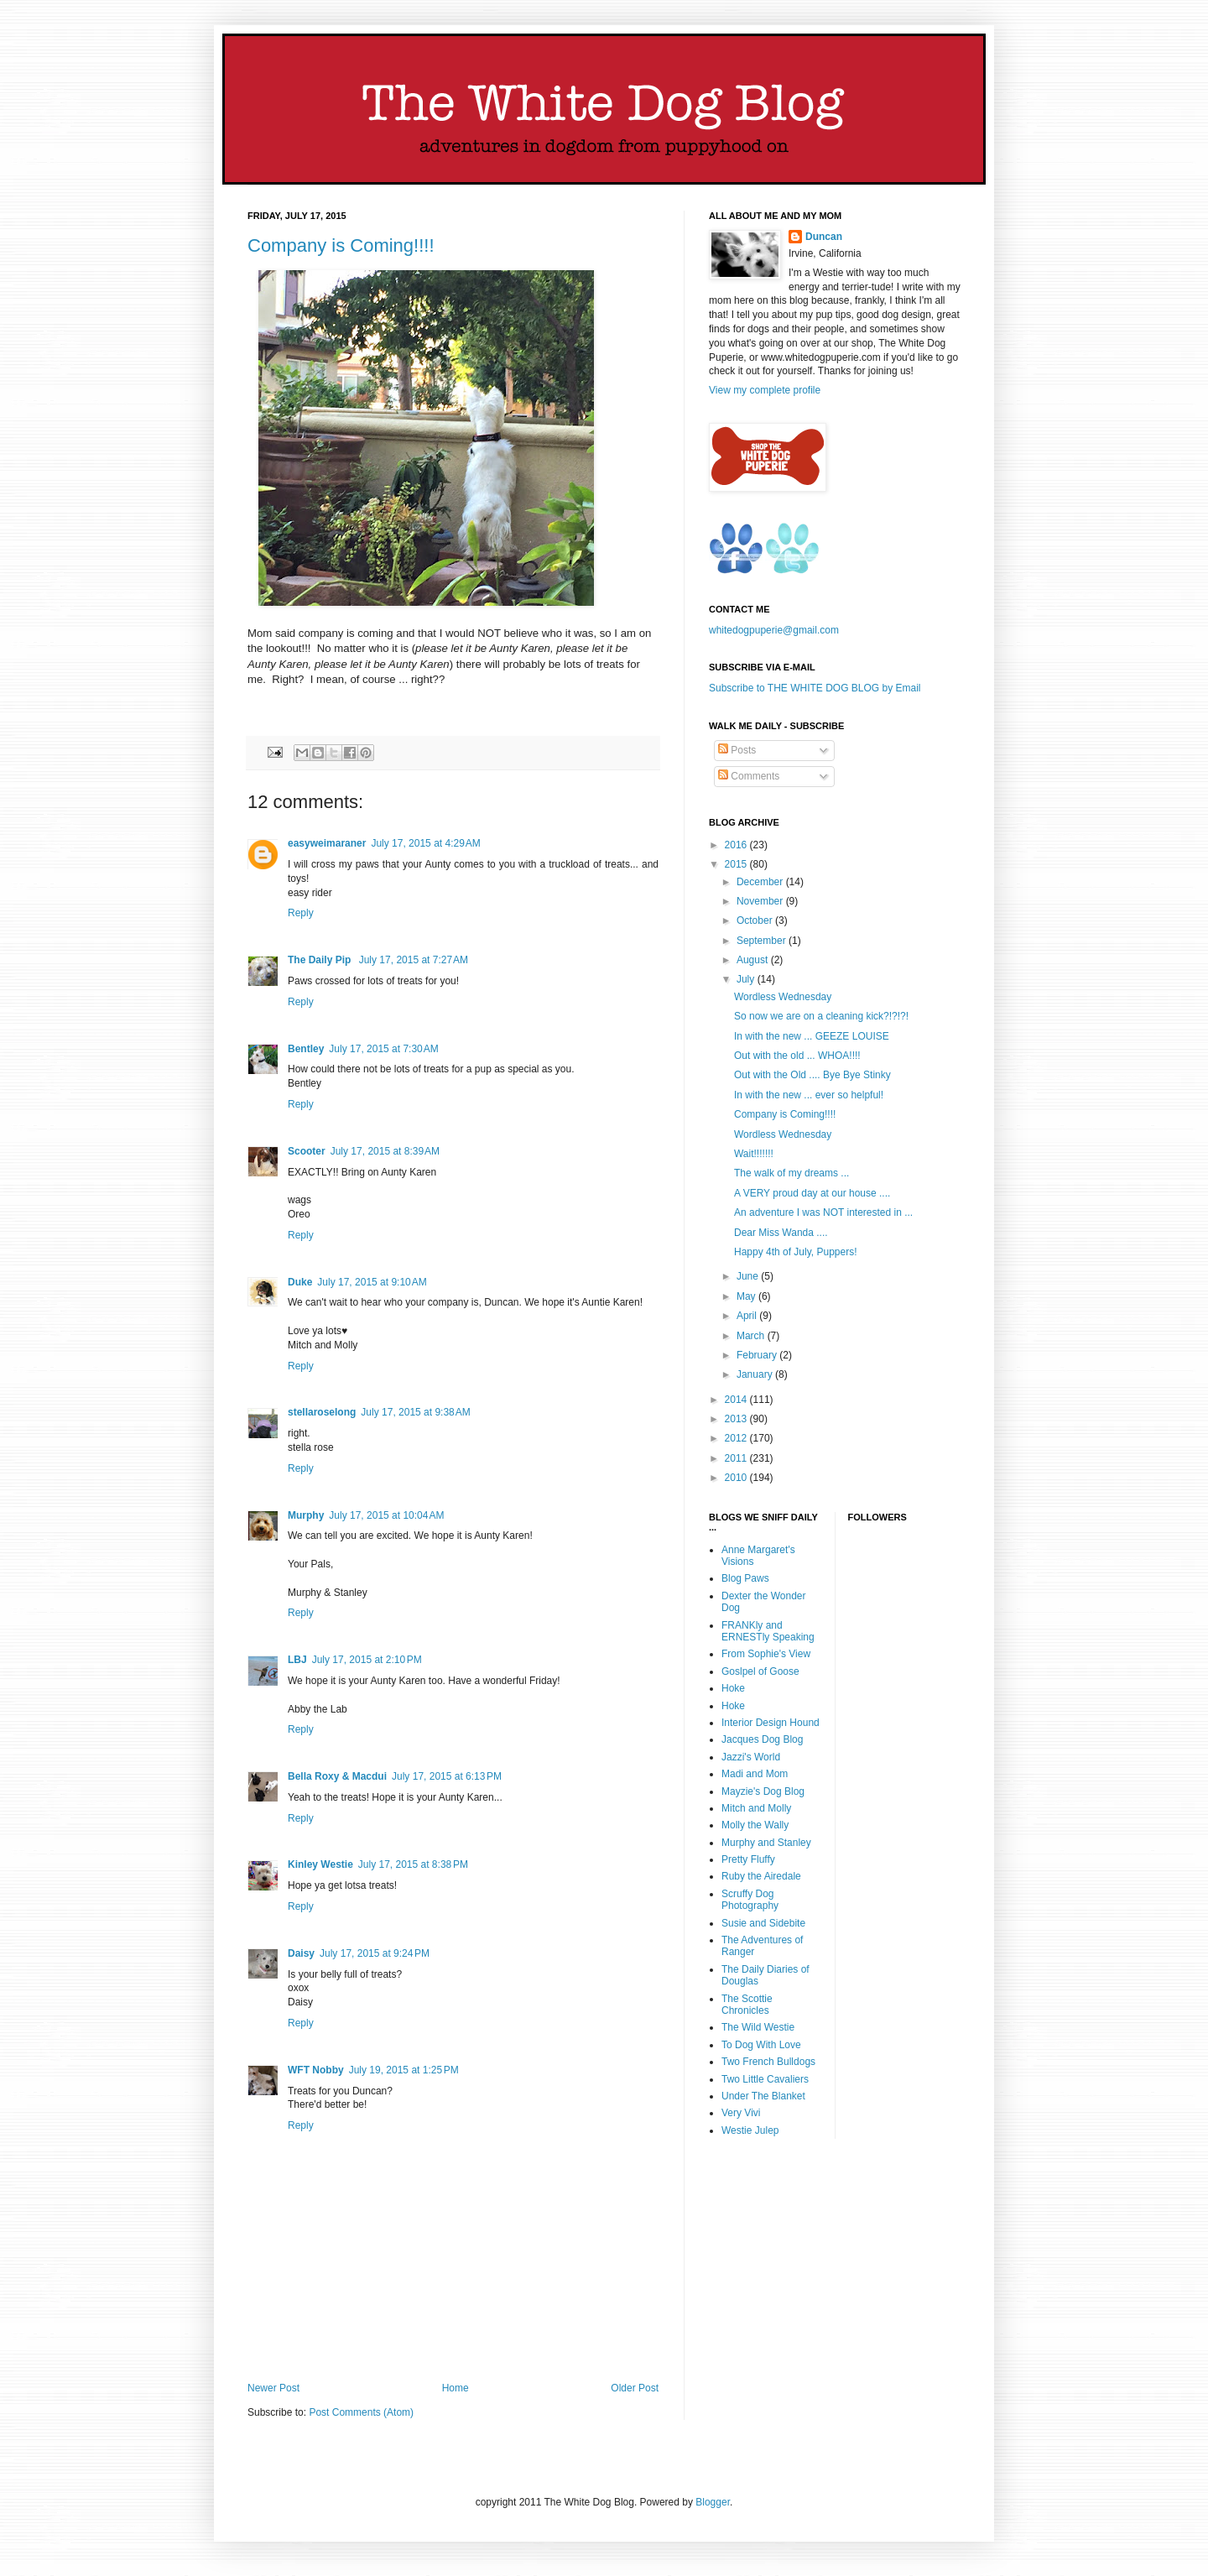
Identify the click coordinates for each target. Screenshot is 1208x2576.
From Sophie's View (765, 1654)
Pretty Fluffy (748, 1859)
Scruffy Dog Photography (749, 1899)
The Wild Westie (757, 2027)
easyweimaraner (327, 843)
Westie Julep (749, 2130)
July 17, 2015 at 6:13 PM (447, 1776)
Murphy (306, 1515)
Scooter (306, 1151)
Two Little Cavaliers (765, 2079)
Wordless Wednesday (782, 997)
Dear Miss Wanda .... (781, 1232)
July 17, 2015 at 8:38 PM (413, 1864)
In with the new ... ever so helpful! (808, 1095)
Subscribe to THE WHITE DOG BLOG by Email (815, 688)
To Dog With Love (761, 2045)
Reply (301, 913)
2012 (737, 1438)
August (754, 960)
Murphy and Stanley (766, 1843)
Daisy (301, 1953)
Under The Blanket (763, 2096)
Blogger (712, 2502)
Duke (300, 1282)
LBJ (297, 1660)
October (756, 920)
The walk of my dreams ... (791, 1173)
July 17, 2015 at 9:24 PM (375, 1953)
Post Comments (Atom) (361, 2412)
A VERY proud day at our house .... (812, 1193)
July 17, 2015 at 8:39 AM (385, 1151)
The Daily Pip (321, 960)
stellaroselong (322, 1412)
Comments (748, 776)
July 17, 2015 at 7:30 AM (383, 1049)
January (756, 1374)
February (758, 1355)
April (748, 1316)
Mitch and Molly (756, 1808)
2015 (737, 864)
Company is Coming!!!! (341, 245)
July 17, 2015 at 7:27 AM (413, 960)
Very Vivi (740, 2113)
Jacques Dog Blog (762, 1739)
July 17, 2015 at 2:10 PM (367, 1660)
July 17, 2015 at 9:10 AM (371, 1282)
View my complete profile (764, 390)
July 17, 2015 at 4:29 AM (425, 843)
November (761, 901)
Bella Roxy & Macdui (337, 1776)
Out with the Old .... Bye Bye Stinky (812, 1075)
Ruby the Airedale (761, 1876)
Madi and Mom (754, 1774)
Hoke (733, 1688)
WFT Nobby (316, 2070)
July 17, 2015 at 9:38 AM (415, 1412)
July (747, 979)
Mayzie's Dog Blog (762, 1791)
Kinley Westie (320, 1864)
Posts (737, 750)
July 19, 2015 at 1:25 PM (404, 2070)
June (749, 1276)
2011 (737, 1458)
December (761, 882)
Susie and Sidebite (763, 1923)
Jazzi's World (750, 1757)
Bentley (306, 1049)
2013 (737, 1419)
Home (455, 2388)
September (763, 940)
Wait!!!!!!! (753, 1154)
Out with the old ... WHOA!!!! (797, 1055)
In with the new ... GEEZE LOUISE (811, 1036)
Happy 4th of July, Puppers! (795, 1252)
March (752, 1336)
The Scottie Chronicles (747, 2004)
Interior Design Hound (770, 1723)
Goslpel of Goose (760, 1671)
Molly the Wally (755, 1825)
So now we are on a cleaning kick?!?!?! (821, 1016)
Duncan (823, 236)
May (747, 1296)
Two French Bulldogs (768, 2062)
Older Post (635, 2388)
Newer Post (273, 2388)
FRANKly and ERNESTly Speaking (768, 1631)
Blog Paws (745, 1578)
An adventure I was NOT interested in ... (823, 1212)
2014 (737, 1399)
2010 (737, 1478)
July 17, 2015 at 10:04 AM (386, 1515)
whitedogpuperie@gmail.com (774, 630)
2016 (737, 845)
